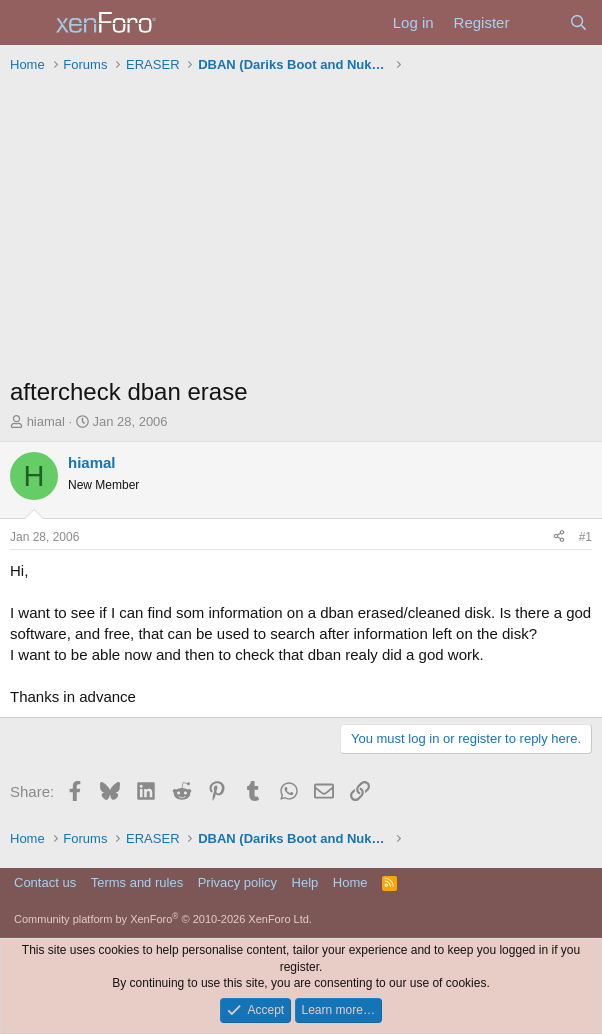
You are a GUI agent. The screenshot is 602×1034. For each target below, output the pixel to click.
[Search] (578, 22)
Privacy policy (237, 882)
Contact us (45, 882)
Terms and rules (137, 882)
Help (305, 882)
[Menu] (27, 23)
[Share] (559, 537)
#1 (585, 537)
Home (350, 882)
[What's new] (538, 22)
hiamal (46, 421)
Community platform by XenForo (163, 919)
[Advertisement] (301, 230)
